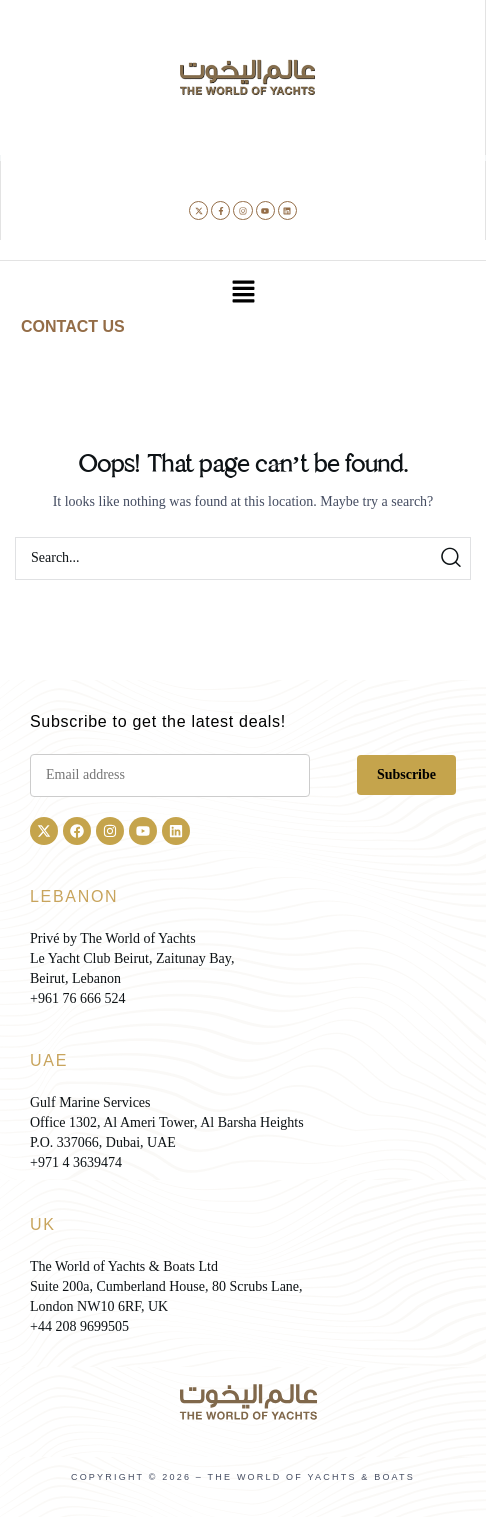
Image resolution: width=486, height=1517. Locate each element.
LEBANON (74, 896)
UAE (49, 1060)
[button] (243, 293)
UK (43, 1224)
